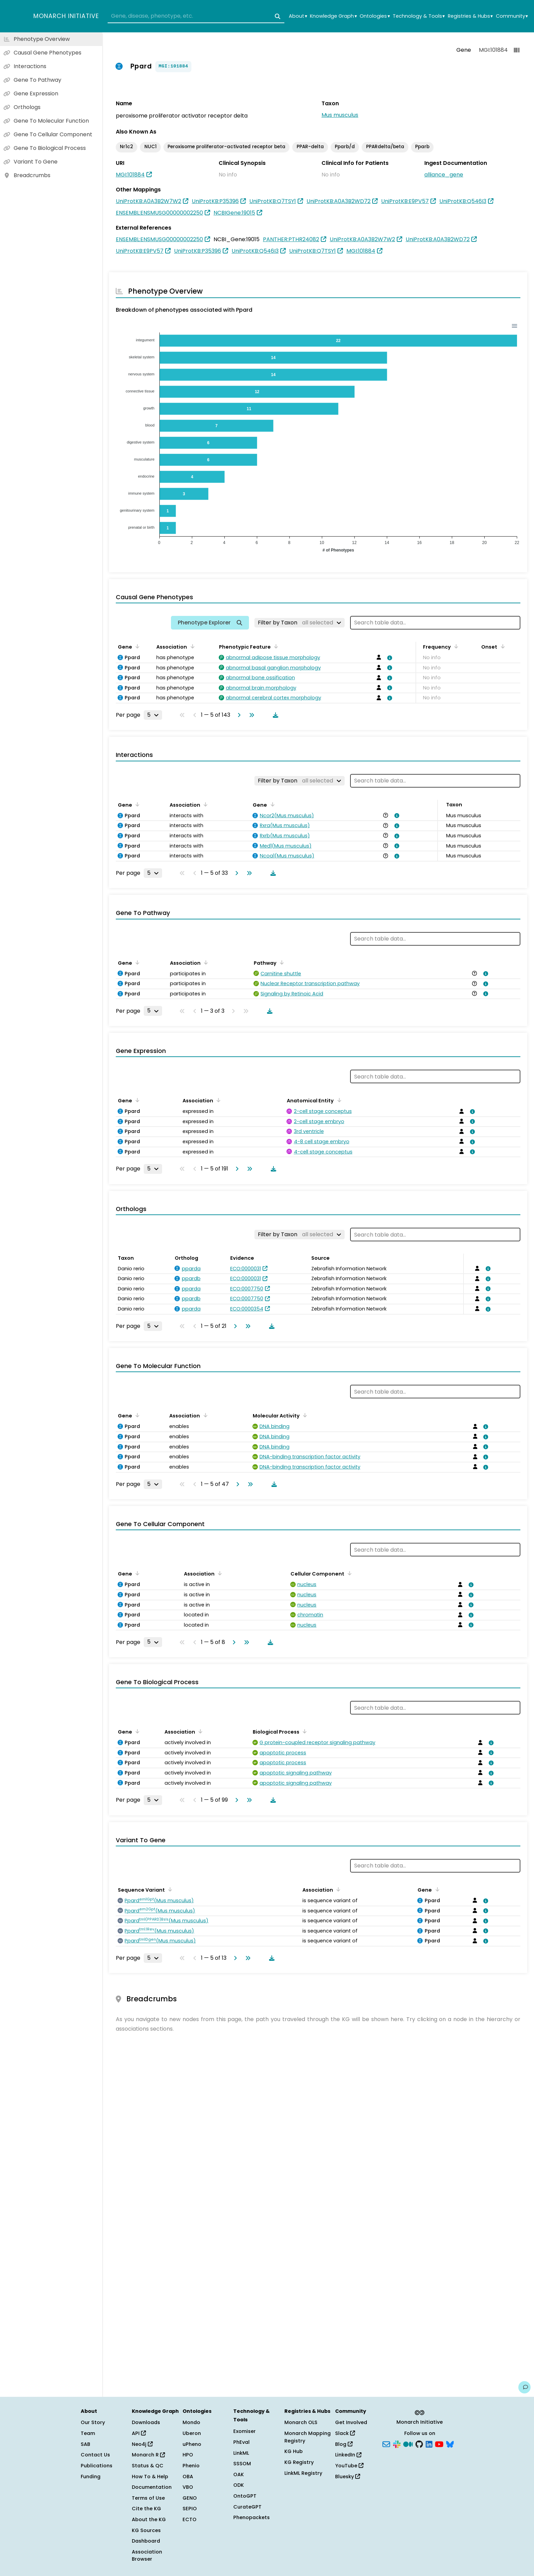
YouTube (349, 2465)
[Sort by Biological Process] (303, 1731)
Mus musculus (339, 115)
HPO (188, 2454)
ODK (238, 2485)
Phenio (191, 2465)
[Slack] (396, 2443)
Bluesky (347, 2476)
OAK (238, 2474)
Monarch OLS (300, 2422)
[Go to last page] (250, 715)
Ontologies (375, 16)
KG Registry (299, 2462)
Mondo (191, 2422)
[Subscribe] (386, 2443)
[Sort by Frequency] (455, 646)
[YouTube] (439, 2443)
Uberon (192, 2433)
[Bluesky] (450, 2443)
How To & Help (150, 2476)
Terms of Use (148, 2498)
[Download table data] (274, 715)
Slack (345, 2433)
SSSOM (242, 2463)
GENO (190, 2498)
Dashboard (146, 2541)
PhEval (241, 2442)
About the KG (149, 2519)
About (298, 16)
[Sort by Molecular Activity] (304, 1415)
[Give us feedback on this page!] (524, 2387)
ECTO (190, 2519)
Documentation (152, 2487)
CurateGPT (247, 2506)
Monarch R (148, 2454)
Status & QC (147, 2465)
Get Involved (351, 2422)
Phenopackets (251, 2517)
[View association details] (388, 657)
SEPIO (190, 2508)
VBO (188, 2487)
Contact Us (95, 2454)
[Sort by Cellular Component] (348, 1573)
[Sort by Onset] (501, 646)
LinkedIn (348, 2454)
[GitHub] (419, 2443)
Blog (343, 2444)
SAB (85, 2444)
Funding (90, 2476)
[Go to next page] (238, 715)
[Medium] (408, 2443)
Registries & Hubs (470, 16)
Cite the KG (146, 2508)
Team (88, 2433)
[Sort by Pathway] (281, 962)
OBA (188, 2476)
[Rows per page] (153, 715)
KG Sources (146, 2530)
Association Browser (147, 2555)
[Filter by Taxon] (299, 622)
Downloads (146, 2422)
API (139, 2433)
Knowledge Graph (333, 16)
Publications (96, 2465)
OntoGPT (244, 2496)
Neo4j (142, 2444)
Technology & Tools (419, 16)
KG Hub (293, 2451)
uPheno (192, 2444)
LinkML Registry (303, 2473)
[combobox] (196, 16)
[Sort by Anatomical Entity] (338, 1100)
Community (512, 16)
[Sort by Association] (191, 646)
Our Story (93, 2422)
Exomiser (244, 2431)
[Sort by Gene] (136, 646)
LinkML (241, 2453)
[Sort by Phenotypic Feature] (275, 646)
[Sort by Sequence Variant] (169, 1889)
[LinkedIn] (429, 2443)
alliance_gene (443, 175)
